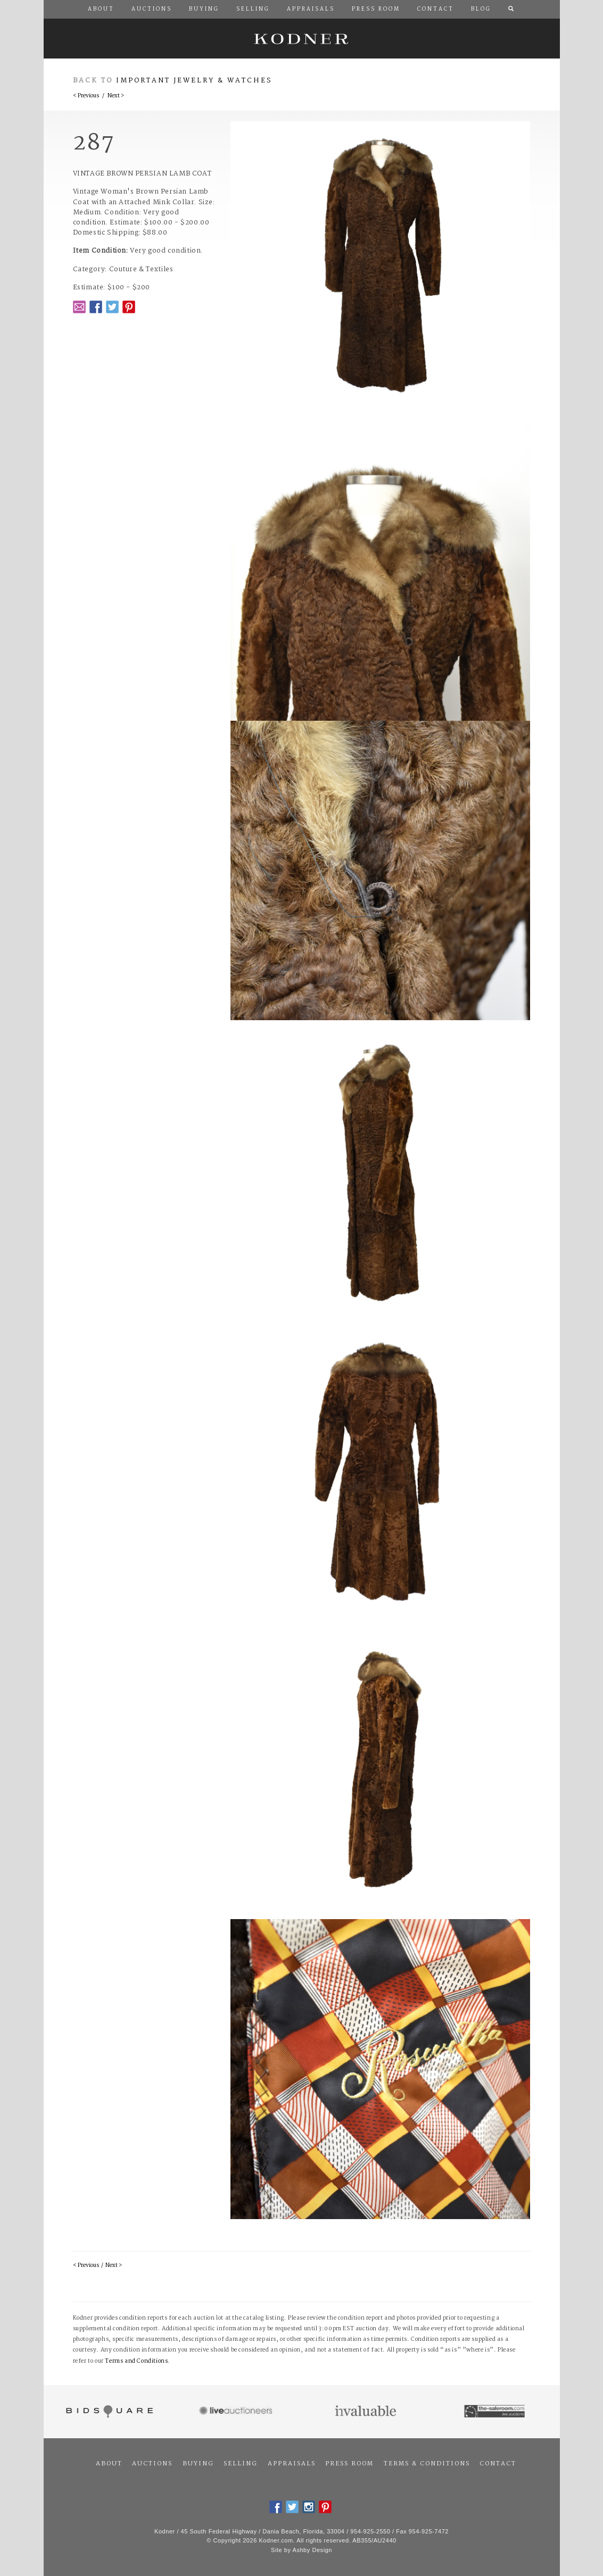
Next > (116, 96)
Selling (241, 2464)
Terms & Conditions (427, 2464)
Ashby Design (312, 2550)
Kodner (302, 39)
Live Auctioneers (237, 2411)
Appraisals (292, 2464)
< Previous (86, 96)
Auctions (152, 2464)
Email (79, 307)
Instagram (308, 2506)
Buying (198, 2464)
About (109, 2464)
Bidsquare (108, 2411)
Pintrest (128, 307)
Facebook (95, 307)
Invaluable (366, 2411)
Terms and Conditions (136, 2361)
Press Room (349, 2464)
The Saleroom (495, 2411)
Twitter (112, 307)
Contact (498, 2464)
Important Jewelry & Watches (194, 80)
